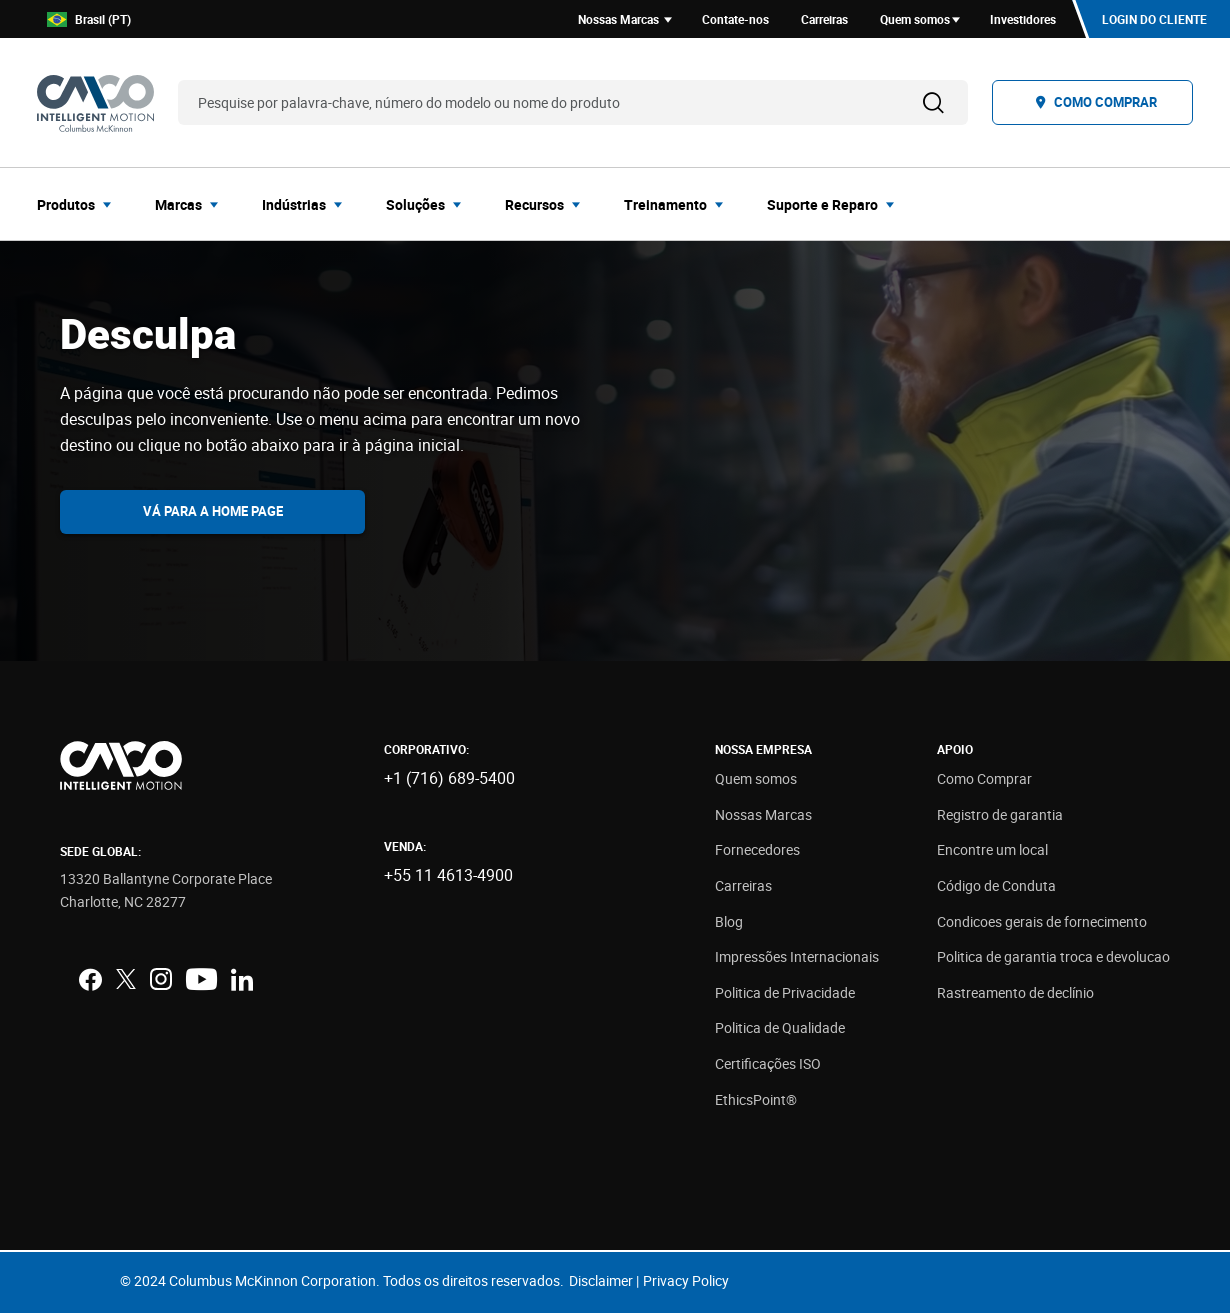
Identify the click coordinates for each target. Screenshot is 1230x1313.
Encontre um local (992, 849)
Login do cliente (1154, 19)
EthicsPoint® (756, 1099)
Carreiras (743, 885)
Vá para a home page (213, 511)
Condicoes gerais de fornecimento (1042, 921)
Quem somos (756, 778)
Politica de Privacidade (785, 992)
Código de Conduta (996, 885)
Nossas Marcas (763, 814)
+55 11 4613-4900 (448, 875)
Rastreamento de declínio (1015, 992)
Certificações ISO (768, 1063)
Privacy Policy (686, 1280)
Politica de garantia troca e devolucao (1053, 956)
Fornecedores (757, 849)
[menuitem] (80, 204)
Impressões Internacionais (797, 956)
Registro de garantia (1000, 814)
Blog (729, 921)
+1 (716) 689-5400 (449, 778)
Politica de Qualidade (780, 1027)
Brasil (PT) (89, 19)
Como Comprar (984, 778)
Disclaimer (601, 1280)
